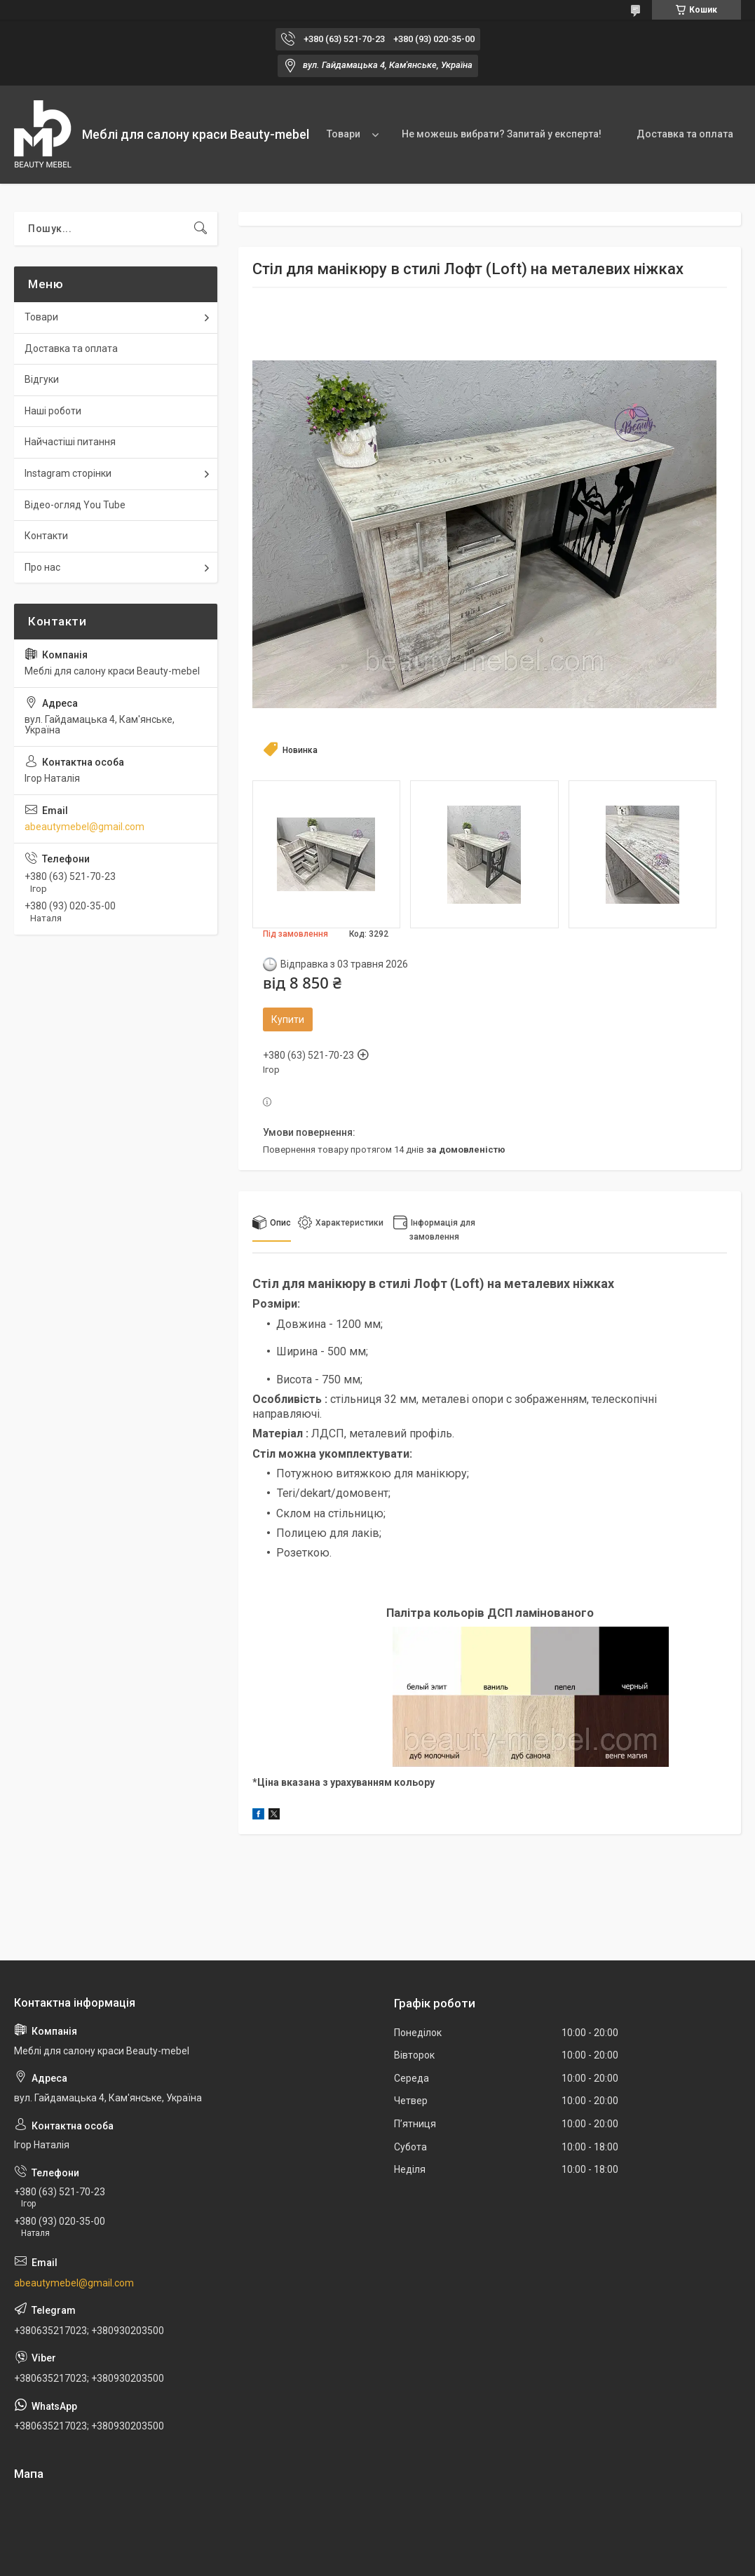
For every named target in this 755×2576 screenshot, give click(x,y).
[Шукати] (200, 228)
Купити (287, 1019)
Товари (343, 134)
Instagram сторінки (68, 473)
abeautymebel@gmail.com (84, 826)
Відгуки (42, 379)
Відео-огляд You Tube (75, 504)
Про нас (42, 567)
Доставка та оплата (685, 134)
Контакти (46, 535)
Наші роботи (53, 410)
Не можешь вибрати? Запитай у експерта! (501, 134)
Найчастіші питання (70, 441)
